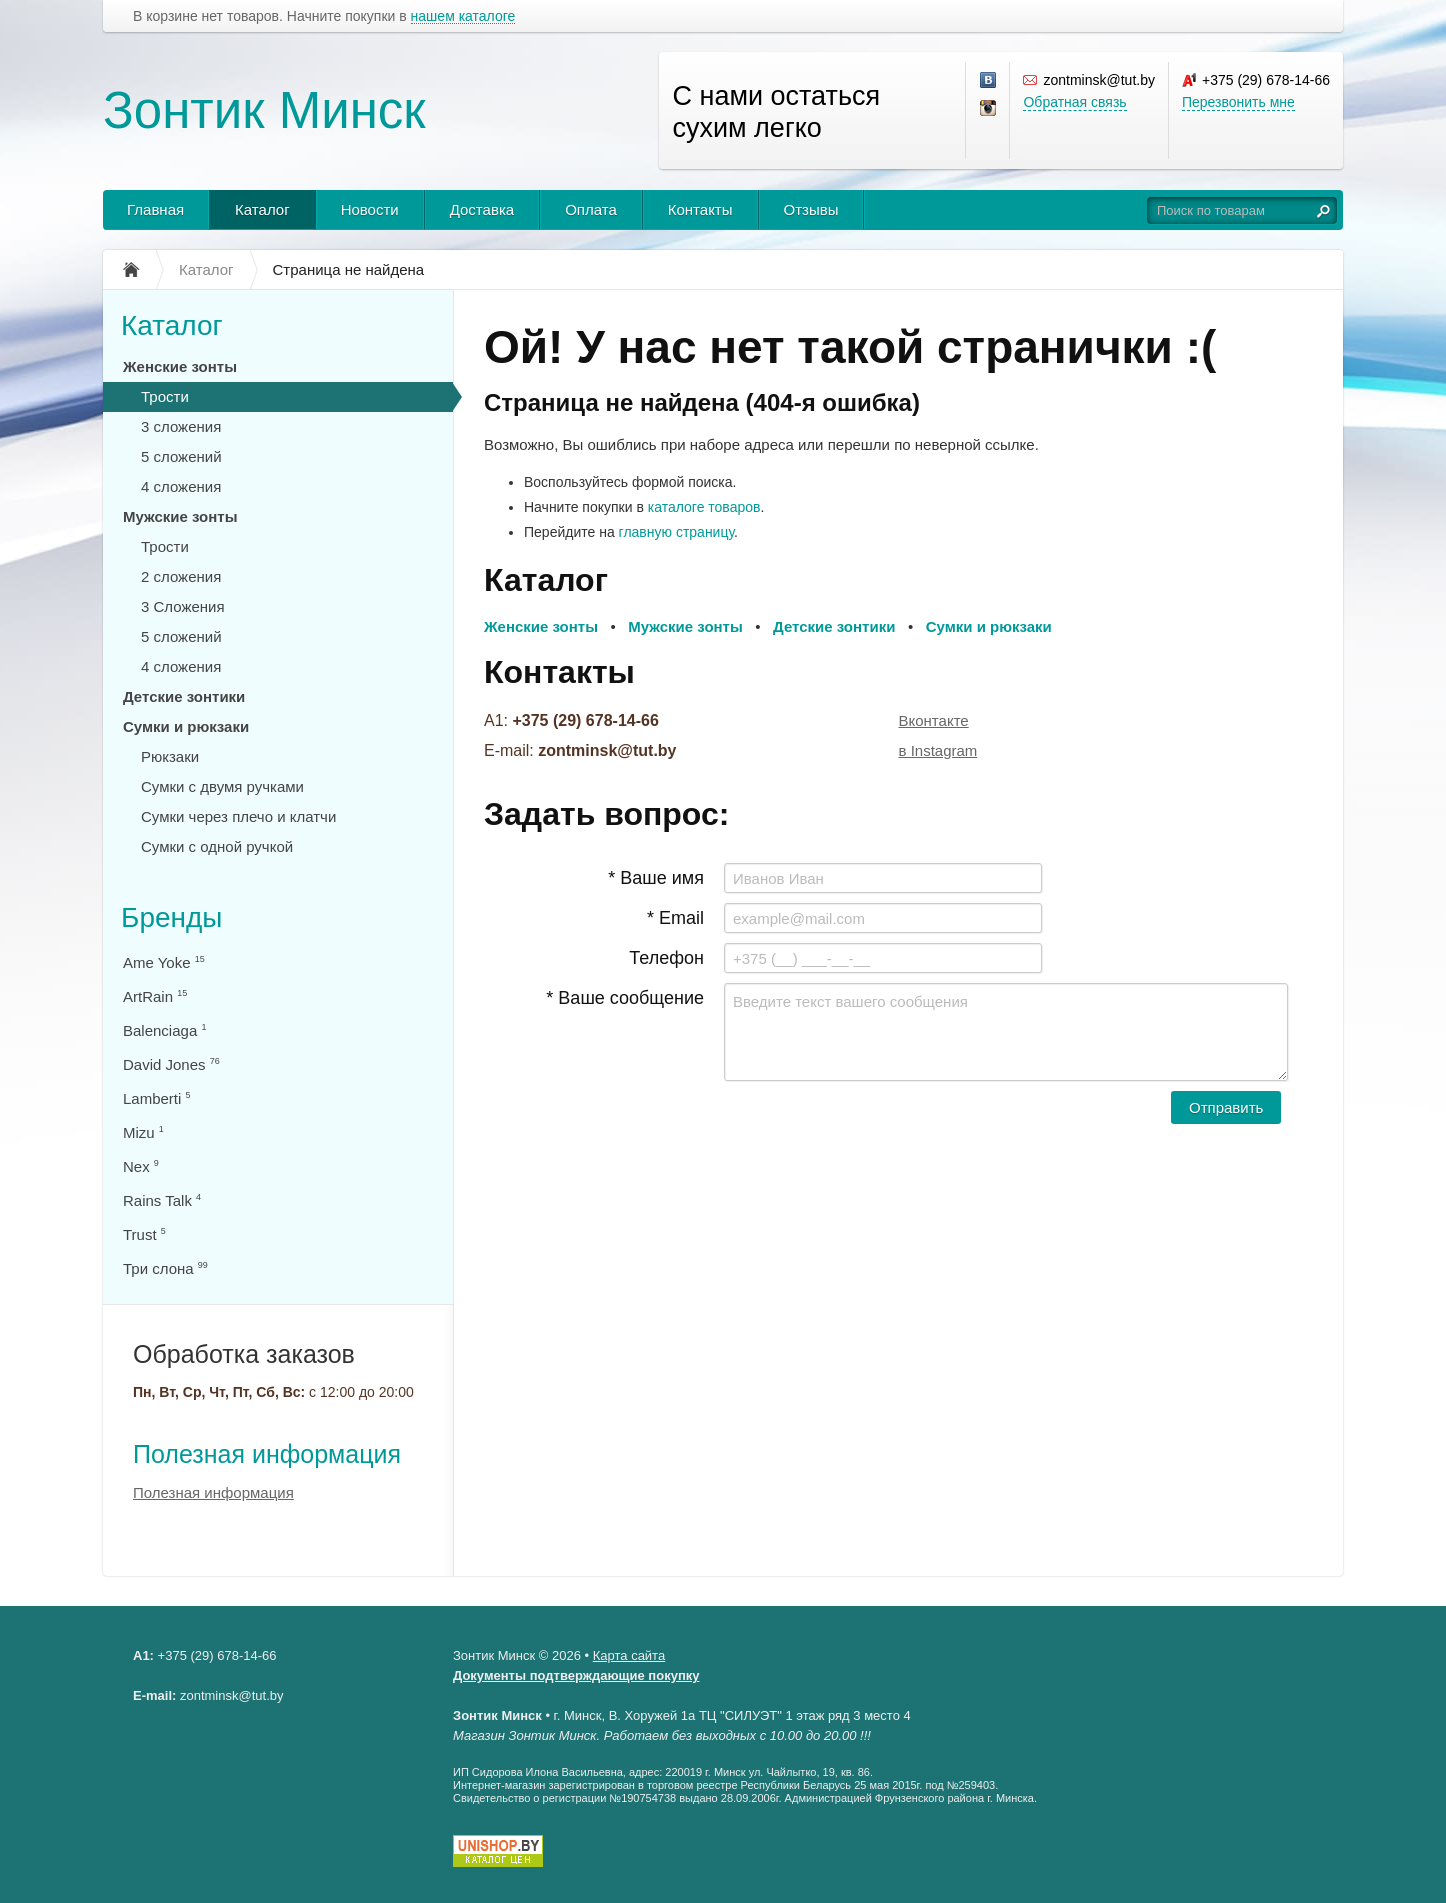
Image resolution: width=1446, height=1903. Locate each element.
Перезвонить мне (1238, 102)
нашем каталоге (463, 16)
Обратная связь (1074, 102)
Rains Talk (162, 1200)
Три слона (165, 1268)
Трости (165, 396)
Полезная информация (267, 1454)
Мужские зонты (180, 516)
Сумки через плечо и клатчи (238, 816)
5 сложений (181, 456)
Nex (141, 1166)
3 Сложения (183, 606)
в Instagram (938, 750)
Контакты (700, 209)
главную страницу (676, 532)
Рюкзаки (170, 756)
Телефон (666, 958)
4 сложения (181, 486)
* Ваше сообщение (625, 998)
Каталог (262, 209)
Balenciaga (164, 1030)
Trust (144, 1234)
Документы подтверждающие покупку (576, 1675)
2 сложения (181, 576)
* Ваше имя (656, 878)
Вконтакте (934, 720)
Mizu (143, 1132)
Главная (155, 209)
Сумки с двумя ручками (222, 786)
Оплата (591, 209)
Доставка (482, 209)
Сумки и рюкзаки (186, 726)
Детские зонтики (184, 696)
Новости (370, 209)
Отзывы (811, 209)
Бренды (171, 917)
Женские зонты (180, 366)
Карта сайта (629, 1655)
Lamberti (157, 1098)
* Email (675, 918)
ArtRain (155, 996)
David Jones (171, 1064)
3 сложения (181, 426)
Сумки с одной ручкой (217, 846)
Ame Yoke (164, 962)
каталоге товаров (704, 507)
